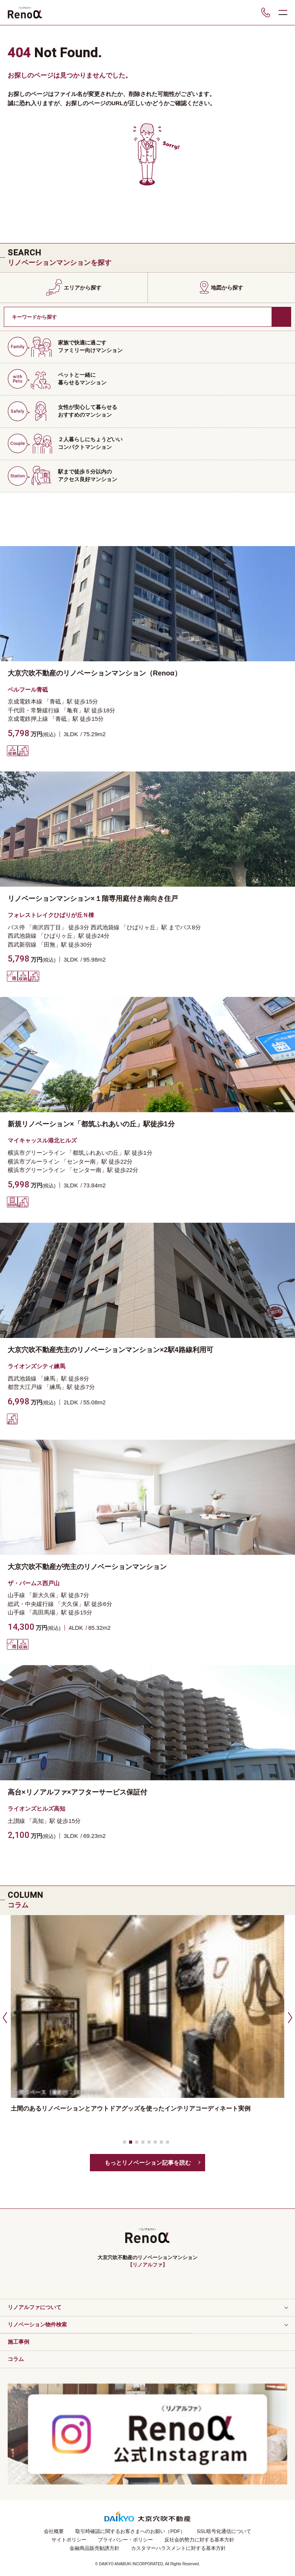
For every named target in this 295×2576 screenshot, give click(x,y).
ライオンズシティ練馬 (36, 1366)
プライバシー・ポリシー (125, 2540)
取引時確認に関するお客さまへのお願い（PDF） (130, 2531)
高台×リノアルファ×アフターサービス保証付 (77, 1792)
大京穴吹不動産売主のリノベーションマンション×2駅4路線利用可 (110, 1350)
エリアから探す (82, 288)
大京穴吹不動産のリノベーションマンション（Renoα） (94, 673)
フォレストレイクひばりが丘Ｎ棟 (51, 915)
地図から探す (227, 288)
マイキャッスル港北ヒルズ (42, 1140)
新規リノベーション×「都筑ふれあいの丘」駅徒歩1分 (91, 1124)
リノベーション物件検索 (37, 2324)
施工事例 (18, 2342)
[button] (4, 2017)
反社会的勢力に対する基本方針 (199, 2540)
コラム (16, 2359)
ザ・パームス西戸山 (34, 1583)
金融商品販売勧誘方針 (94, 2548)
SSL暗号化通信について (224, 2531)
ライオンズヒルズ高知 (36, 1808)
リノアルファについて (34, 2307)
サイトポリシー (68, 2540)
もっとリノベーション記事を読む (147, 2162)
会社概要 (54, 2531)
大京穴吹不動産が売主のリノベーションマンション (87, 1567)
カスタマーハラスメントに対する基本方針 (178, 2548)
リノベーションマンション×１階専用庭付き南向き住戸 (93, 898)
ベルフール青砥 (28, 689)
